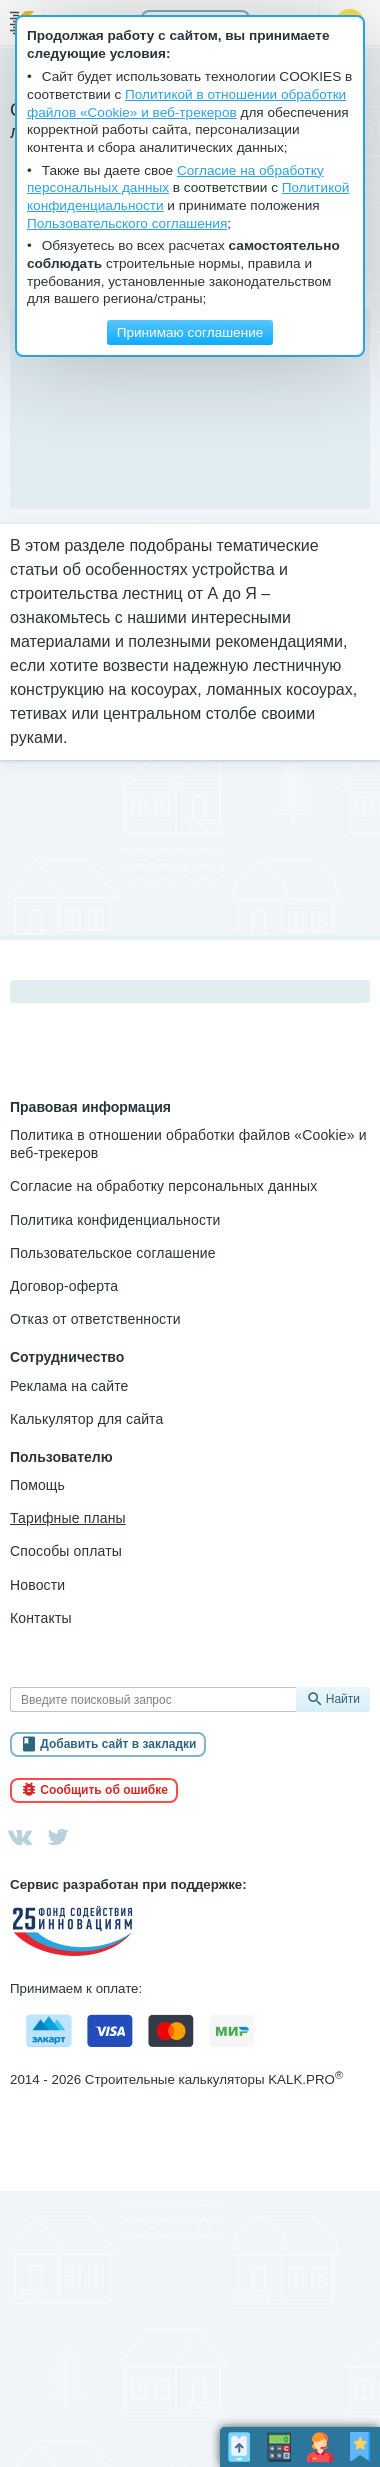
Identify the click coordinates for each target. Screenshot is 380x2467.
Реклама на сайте (69, 1386)
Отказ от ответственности (95, 1319)
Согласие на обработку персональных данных (163, 1186)
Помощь (37, 1485)
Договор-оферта (64, 1286)
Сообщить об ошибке (104, 1790)
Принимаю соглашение (190, 332)
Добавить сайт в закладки (118, 1744)
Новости (37, 1585)
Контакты (41, 1618)
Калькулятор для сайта (86, 1419)
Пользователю (61, 1457)
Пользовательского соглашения (127, 223)
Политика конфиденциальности (115, 1220)
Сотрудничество (67, 1357)
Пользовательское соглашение (113, 1253)
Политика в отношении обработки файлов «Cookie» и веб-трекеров (188, 1144)
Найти (343, 1699)
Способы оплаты (66, 1551)
